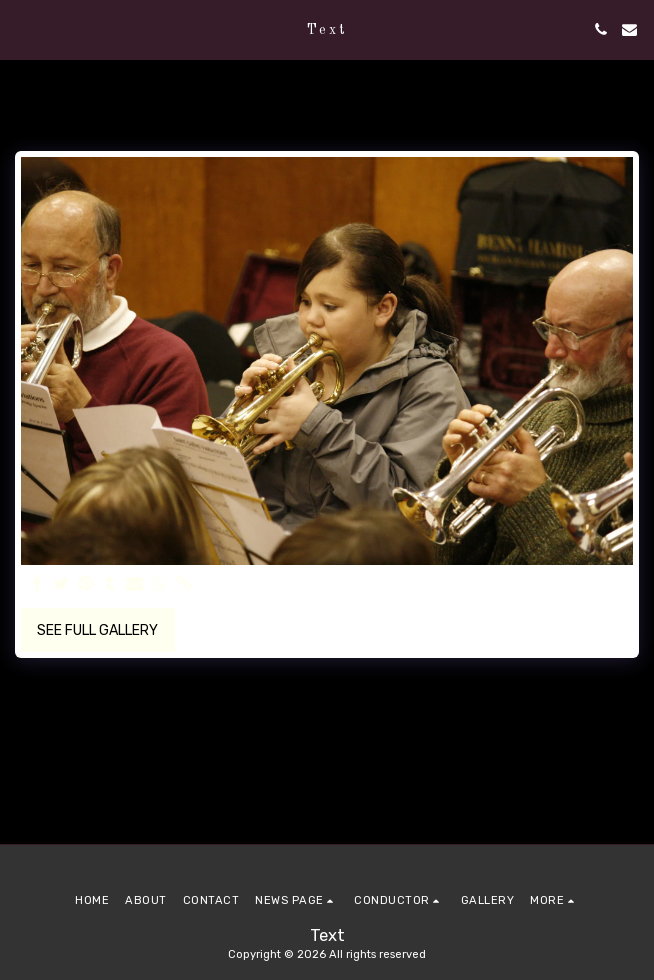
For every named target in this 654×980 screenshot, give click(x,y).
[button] (22, 29)
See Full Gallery (97, 630)
